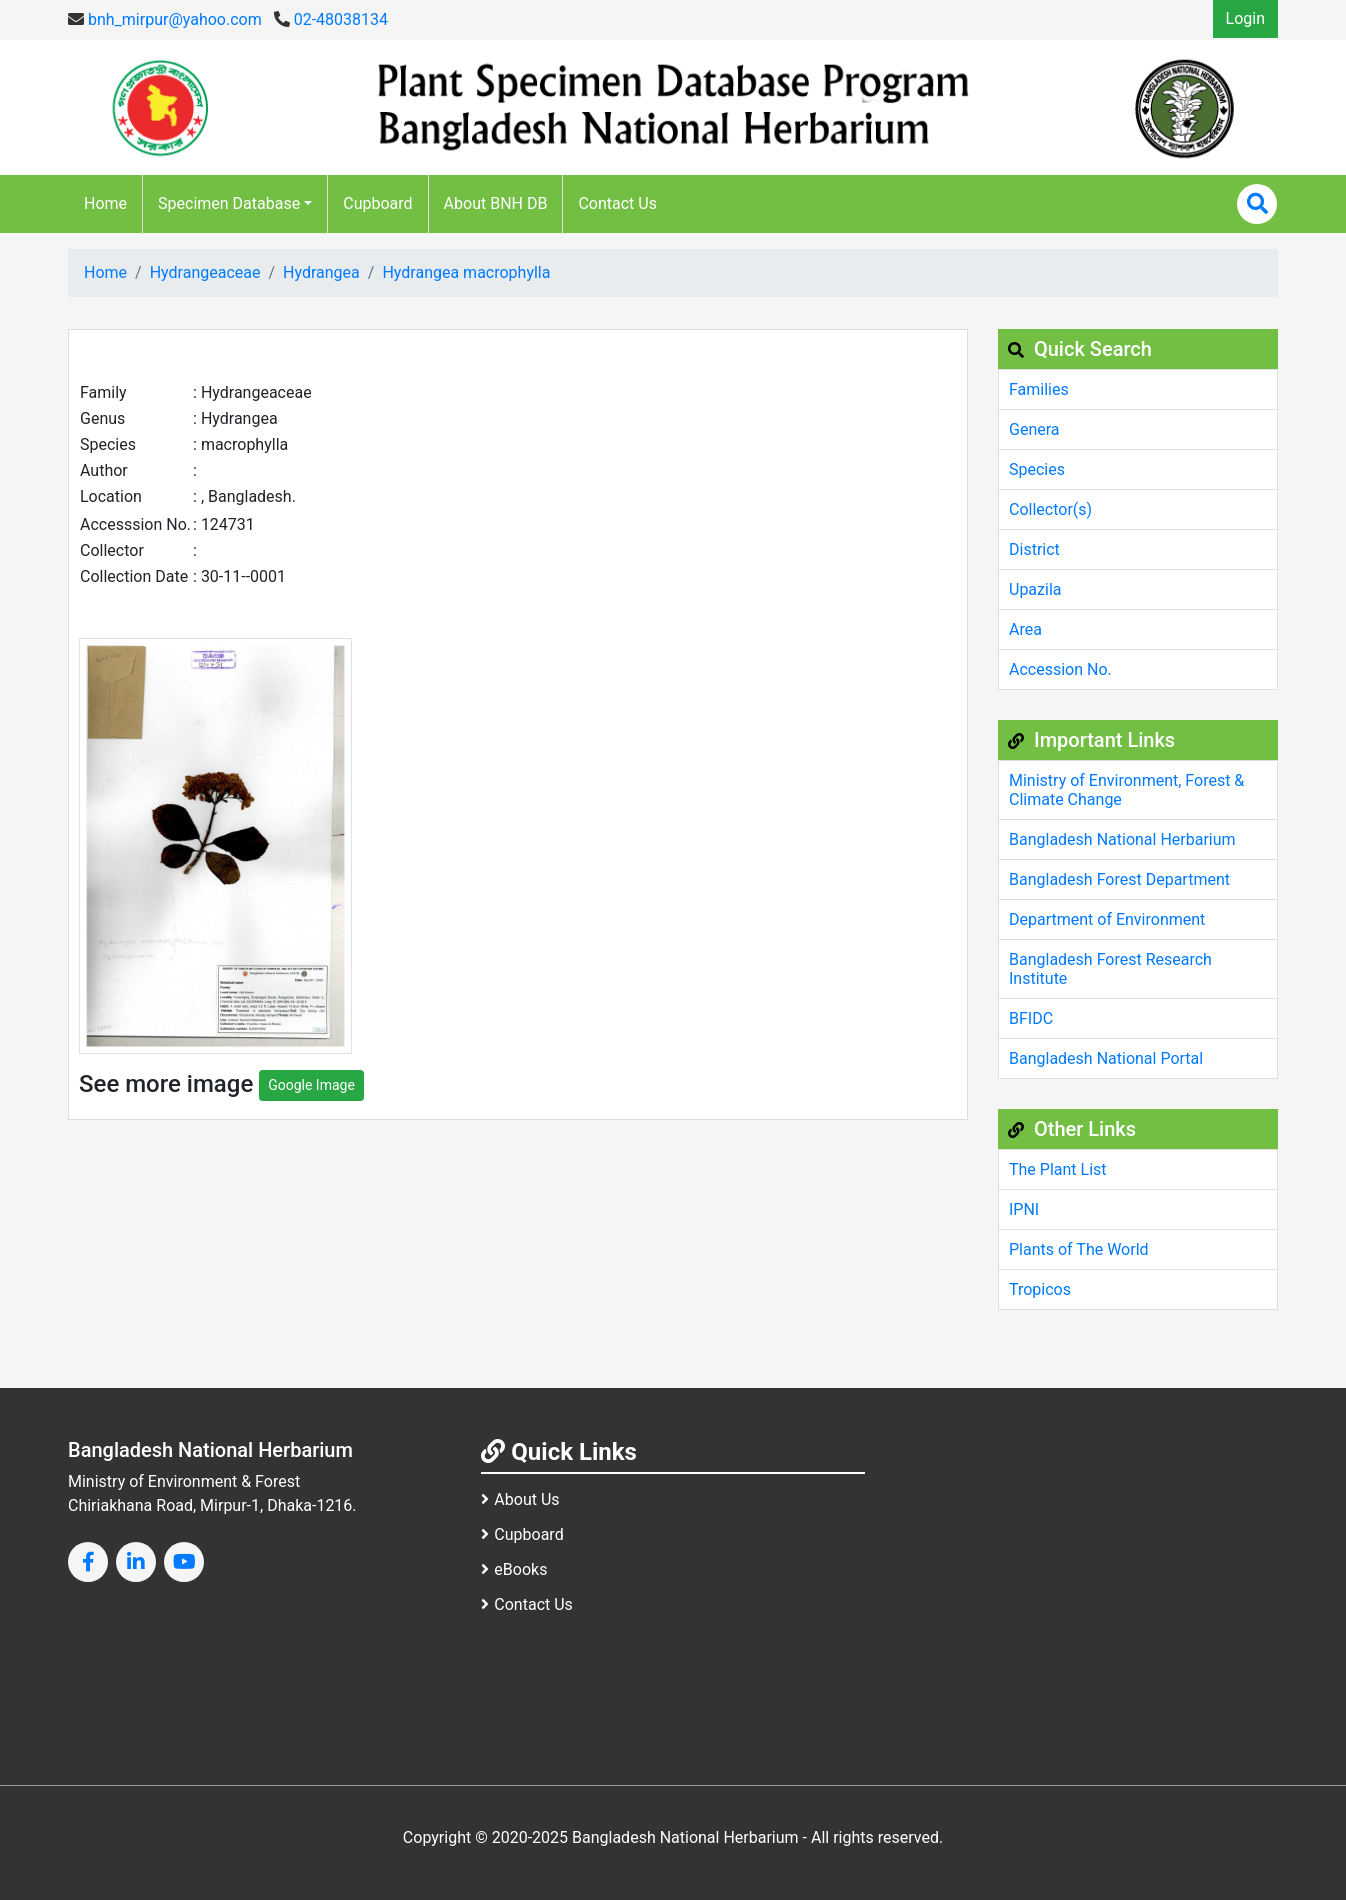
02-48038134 (331, 19)
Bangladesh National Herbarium (1122, 839)
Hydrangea (321, 272)
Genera (1034, 429)
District (1034, 549)
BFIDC (1031, 1018)
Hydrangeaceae (205, 272)
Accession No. (1060, 669)
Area (1025, 629)
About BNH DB (496, 203)
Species (1037, 469)
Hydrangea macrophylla (466, 272)
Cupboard (377, 203)
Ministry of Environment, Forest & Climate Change (1126, 790)
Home (105, 203)
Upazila (1035, 589)
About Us (520, 1499)
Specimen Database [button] (229, 203)
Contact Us (617, 203)
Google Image (311, 1085)
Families (1039, 389)
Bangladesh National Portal (1106, 1058)
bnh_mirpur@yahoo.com (165, 19)
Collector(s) (1050, 509)
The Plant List (1058, 1169)
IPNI (1024, 1209)
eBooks (514, 1569)
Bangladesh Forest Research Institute (1110, 969)
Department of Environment (1107, 919)
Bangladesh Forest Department (1119, 879)
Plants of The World (1079, 1249)
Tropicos (1040, 1289)
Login (1245, 18)
